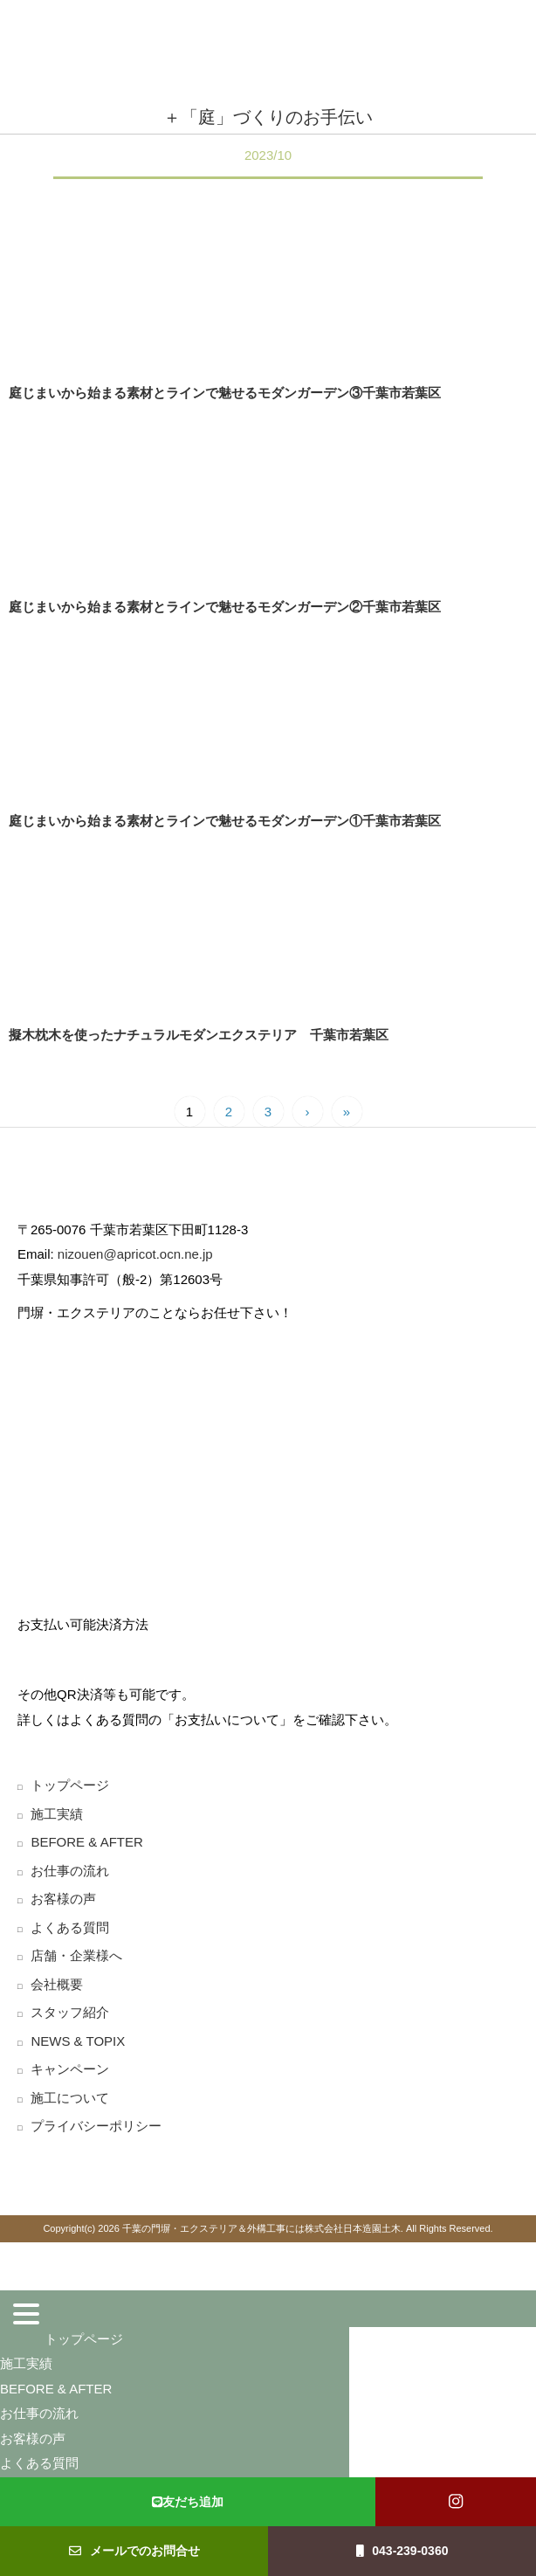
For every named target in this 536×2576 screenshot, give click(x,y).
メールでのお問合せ (134, 2551)
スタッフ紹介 (70, 2012)
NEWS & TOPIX (78, 2041)
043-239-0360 (402, 2551)
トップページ (70, 1785)
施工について (70, 2097)
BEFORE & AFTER (86, 1841)
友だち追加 (187, 2502)
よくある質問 (70, 1927)
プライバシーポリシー (96, 2125)
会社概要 (57, 1984)
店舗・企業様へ (76, 1955)
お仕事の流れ (70, 1870)
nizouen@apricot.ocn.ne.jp (133, 1254)
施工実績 (57, 1813)
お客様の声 (63, 1898)
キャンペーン (70, 2068)
